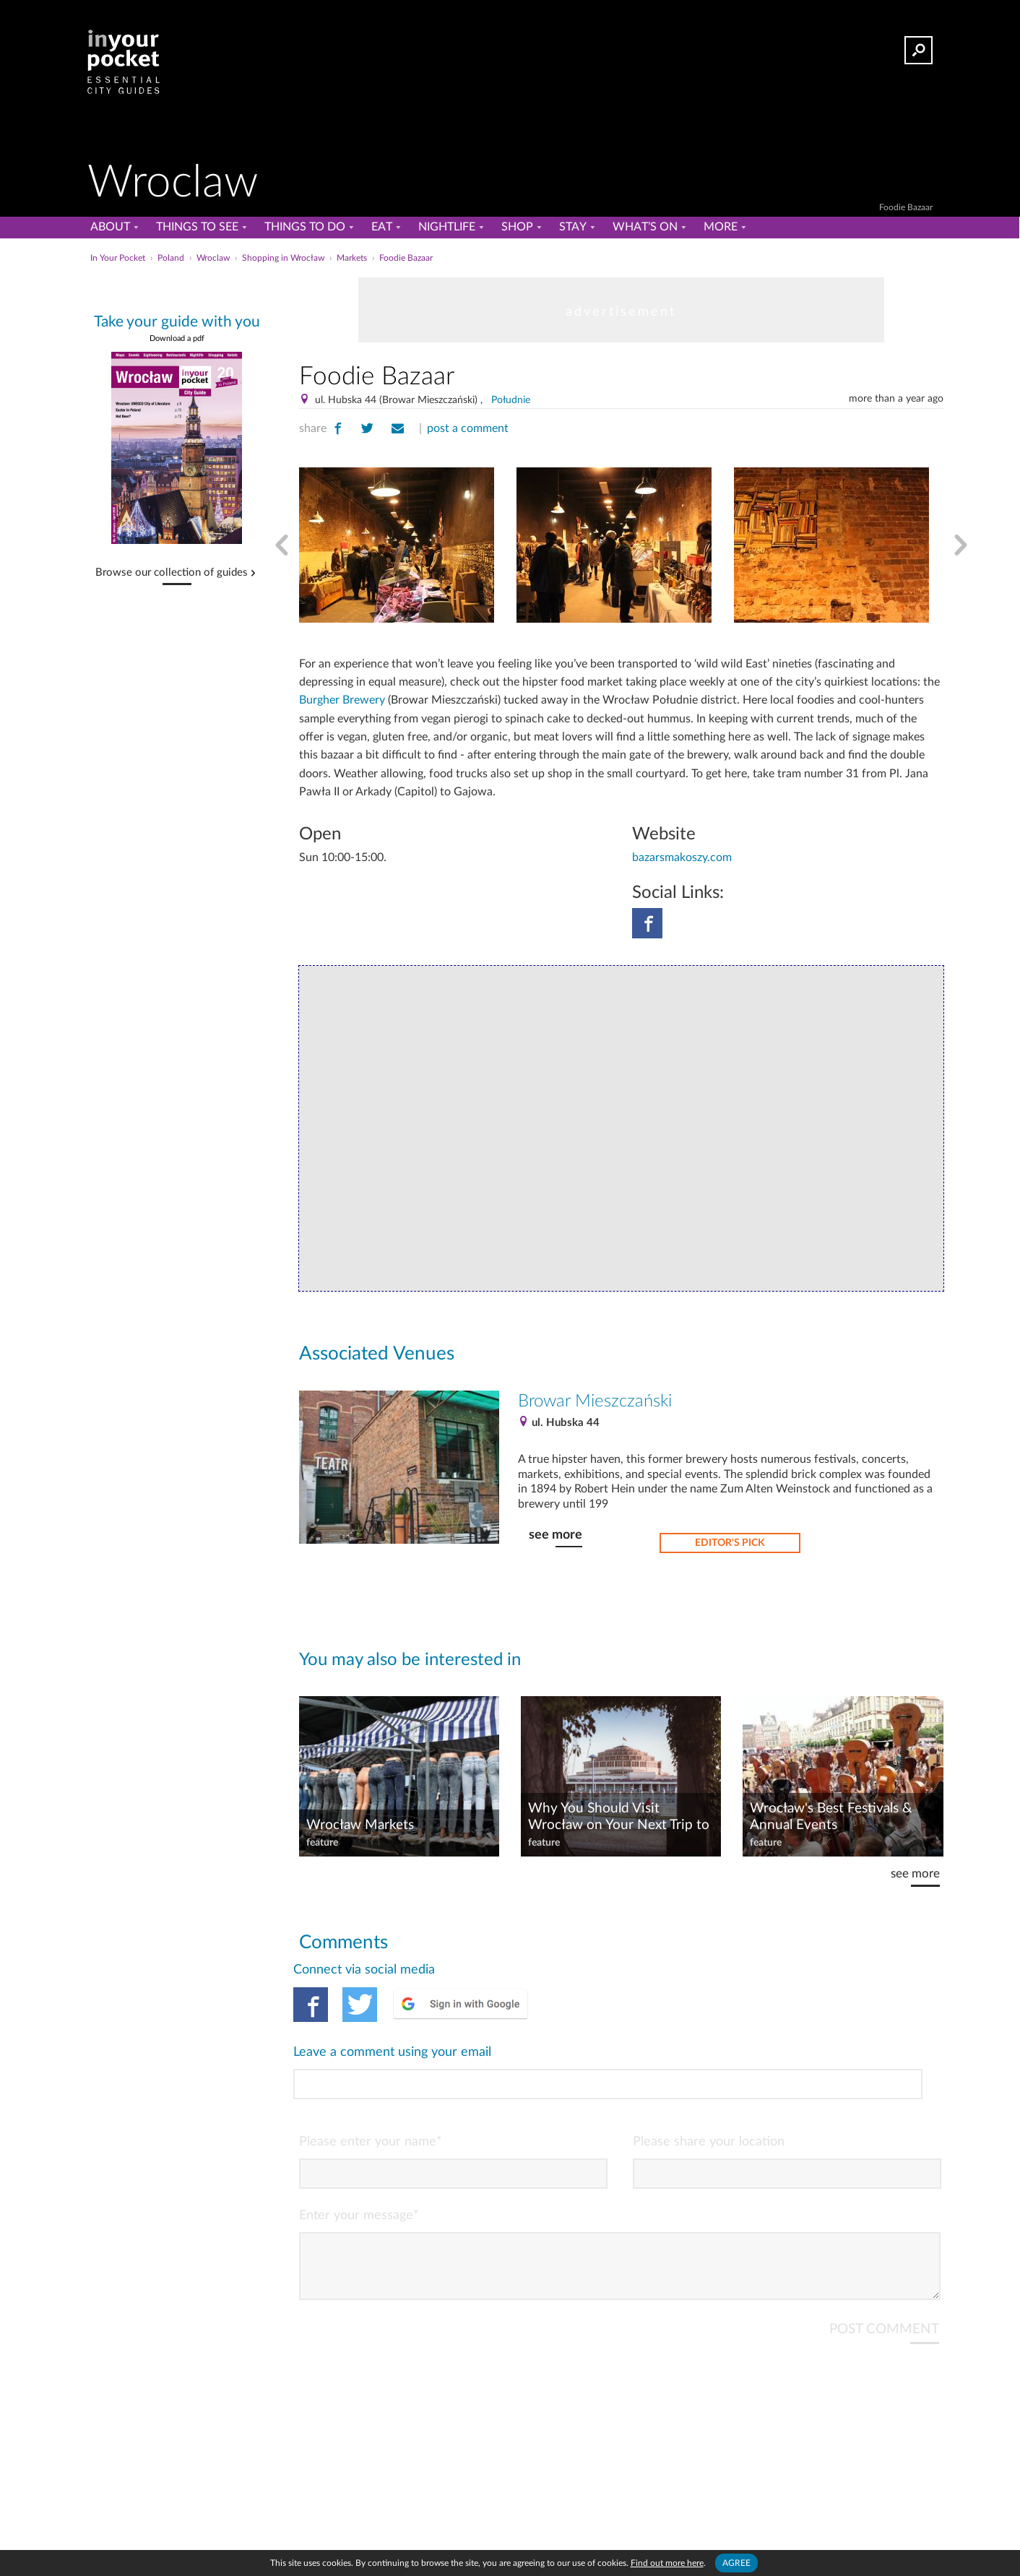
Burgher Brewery (342, 700)
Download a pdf (177, 338)
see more (555, 1535)
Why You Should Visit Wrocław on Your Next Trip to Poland (618, 1817)
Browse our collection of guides (171, 573)
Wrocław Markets (360, 1825)
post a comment (468, 428)
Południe (510, 400)
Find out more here (667, 2563)
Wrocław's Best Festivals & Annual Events (831, 1817)
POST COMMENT (884, 2269)
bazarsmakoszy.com (682, 857)
